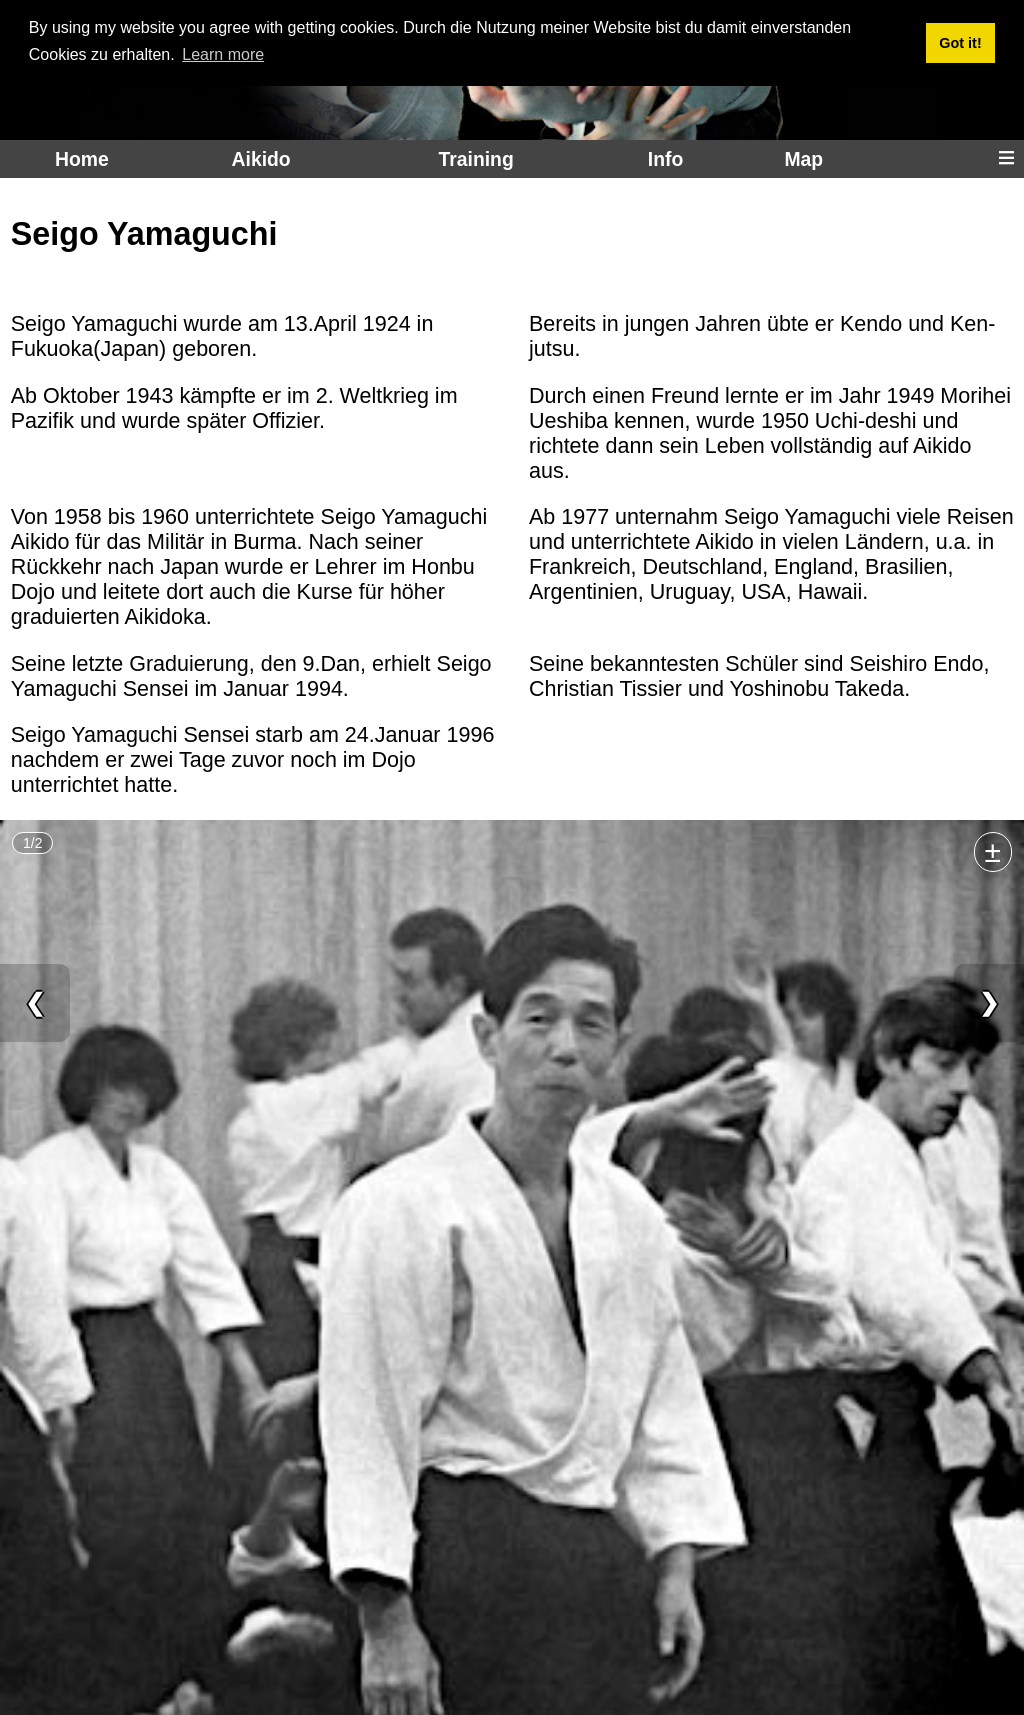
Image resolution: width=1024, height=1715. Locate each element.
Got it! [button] (960, 43)
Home (82, 159)
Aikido (261, 159)
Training (475, 159)
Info (665, 159)
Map (803, 159)
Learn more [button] (223, 54)
